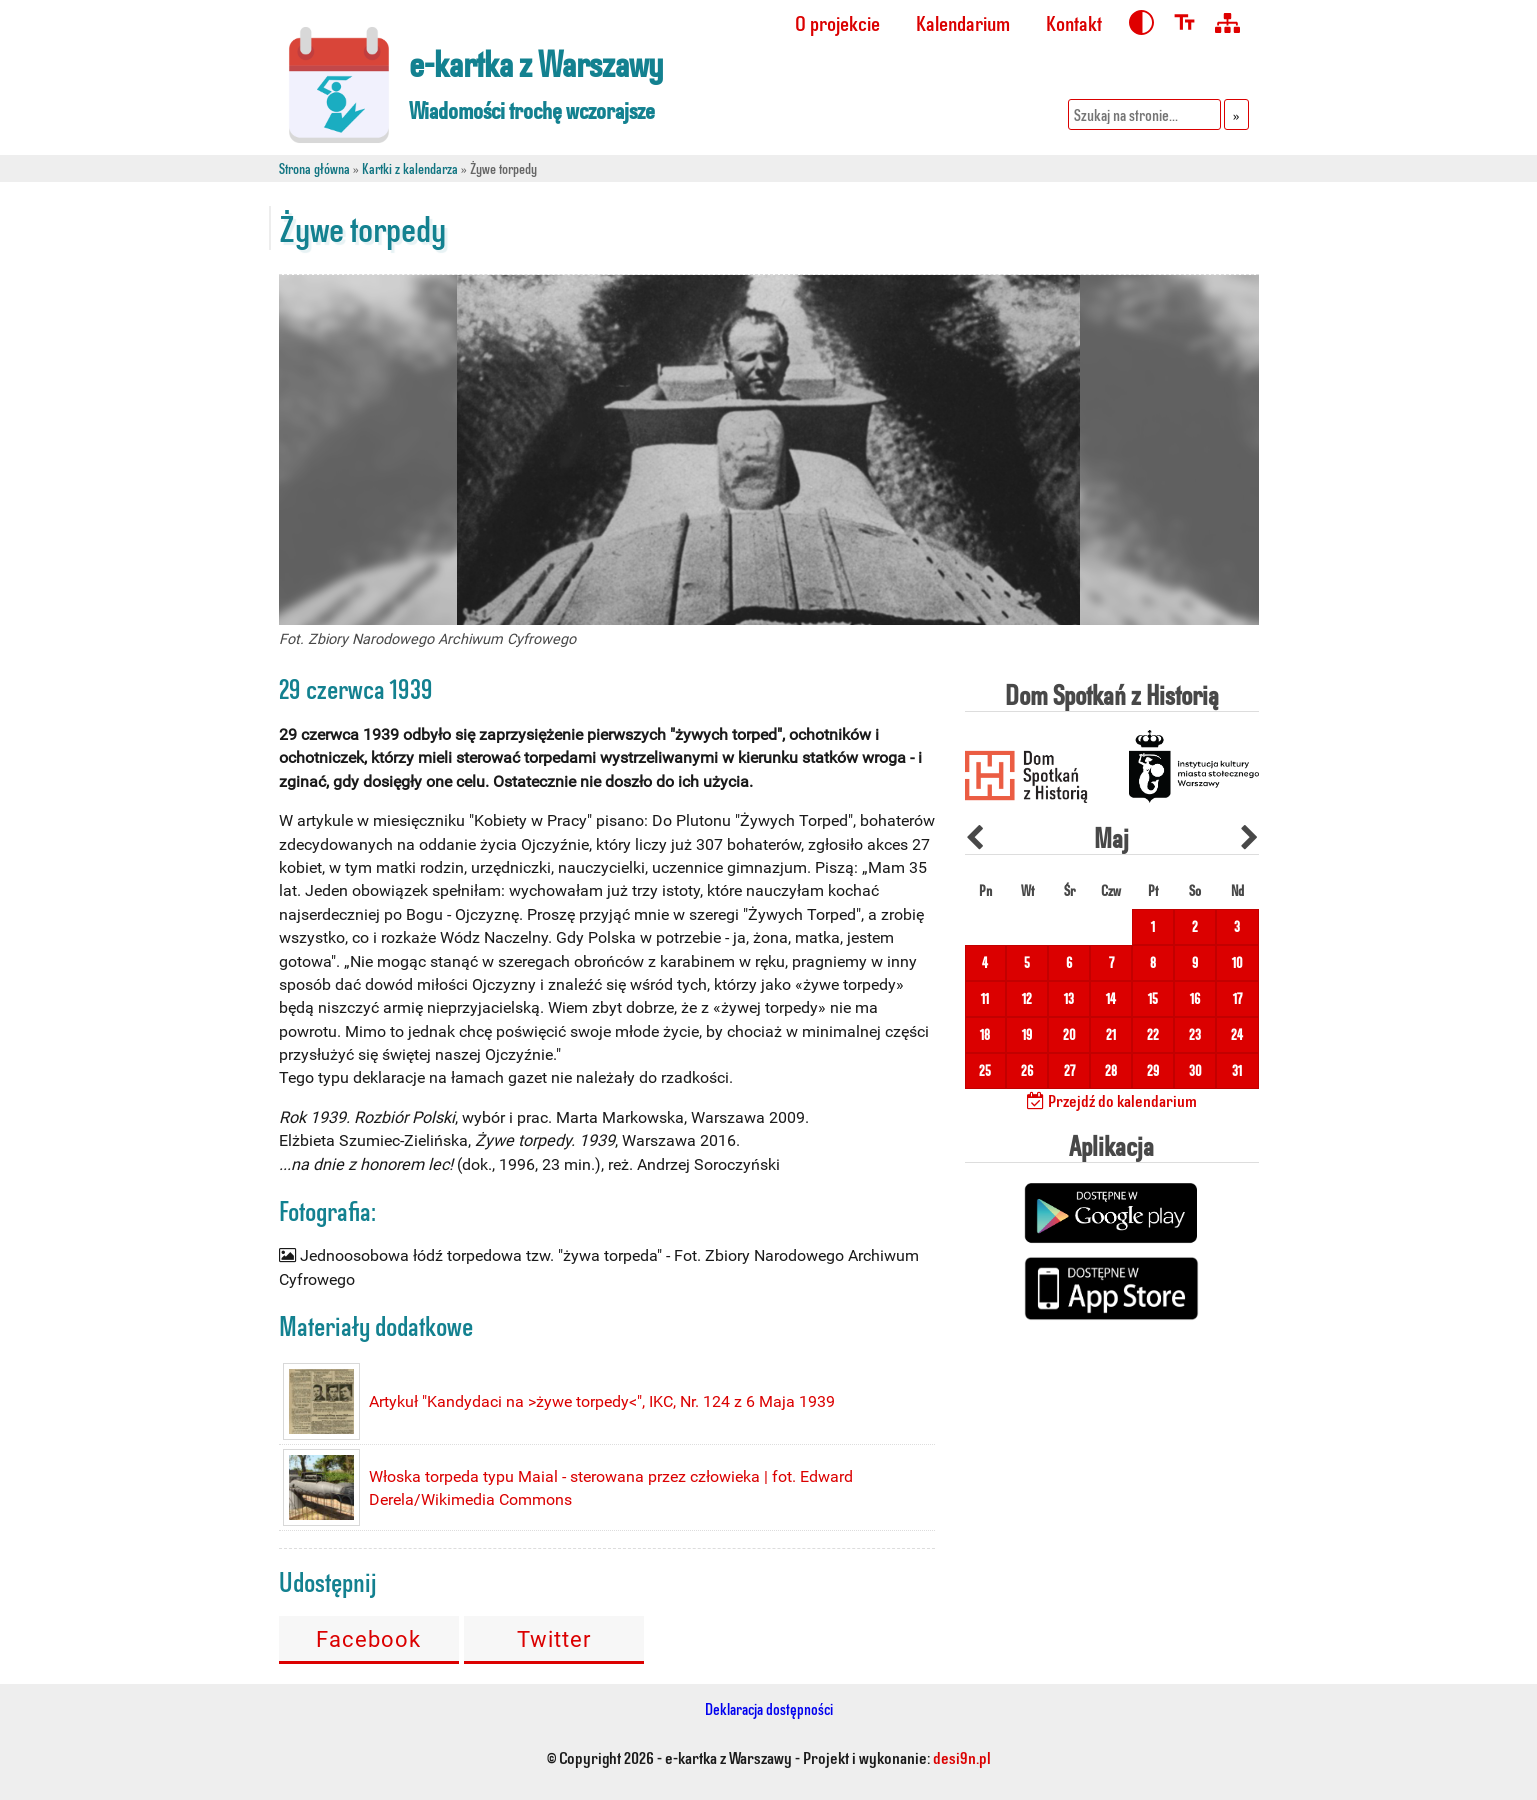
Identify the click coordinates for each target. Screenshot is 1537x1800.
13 (1069, 998)
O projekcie (837, 22)
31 (1237, 1070)
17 (1237, 998)
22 (1153, 1034)
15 (1153, 998)
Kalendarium (963, 22)
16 (1195, 998)
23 (1195, 1034)
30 (1195, 1070)
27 (1069, 1070)
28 (1111, 1070)
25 (985, 1070)
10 (1237, 962)
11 (985, 998)
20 (1069, 1034)
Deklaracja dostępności (769, 1708)
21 (1111, 1034)
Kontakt (1074, 22)
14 (1111, 998)
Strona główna (314, 168)
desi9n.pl (962, 1757)
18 (985, 1034)
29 (1153, 1070)
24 (1237, 1034)
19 (1027, 1034)
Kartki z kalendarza (410, 168)
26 (1027, 1070)
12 (1027, 998)
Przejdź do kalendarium (1112, 1100)
